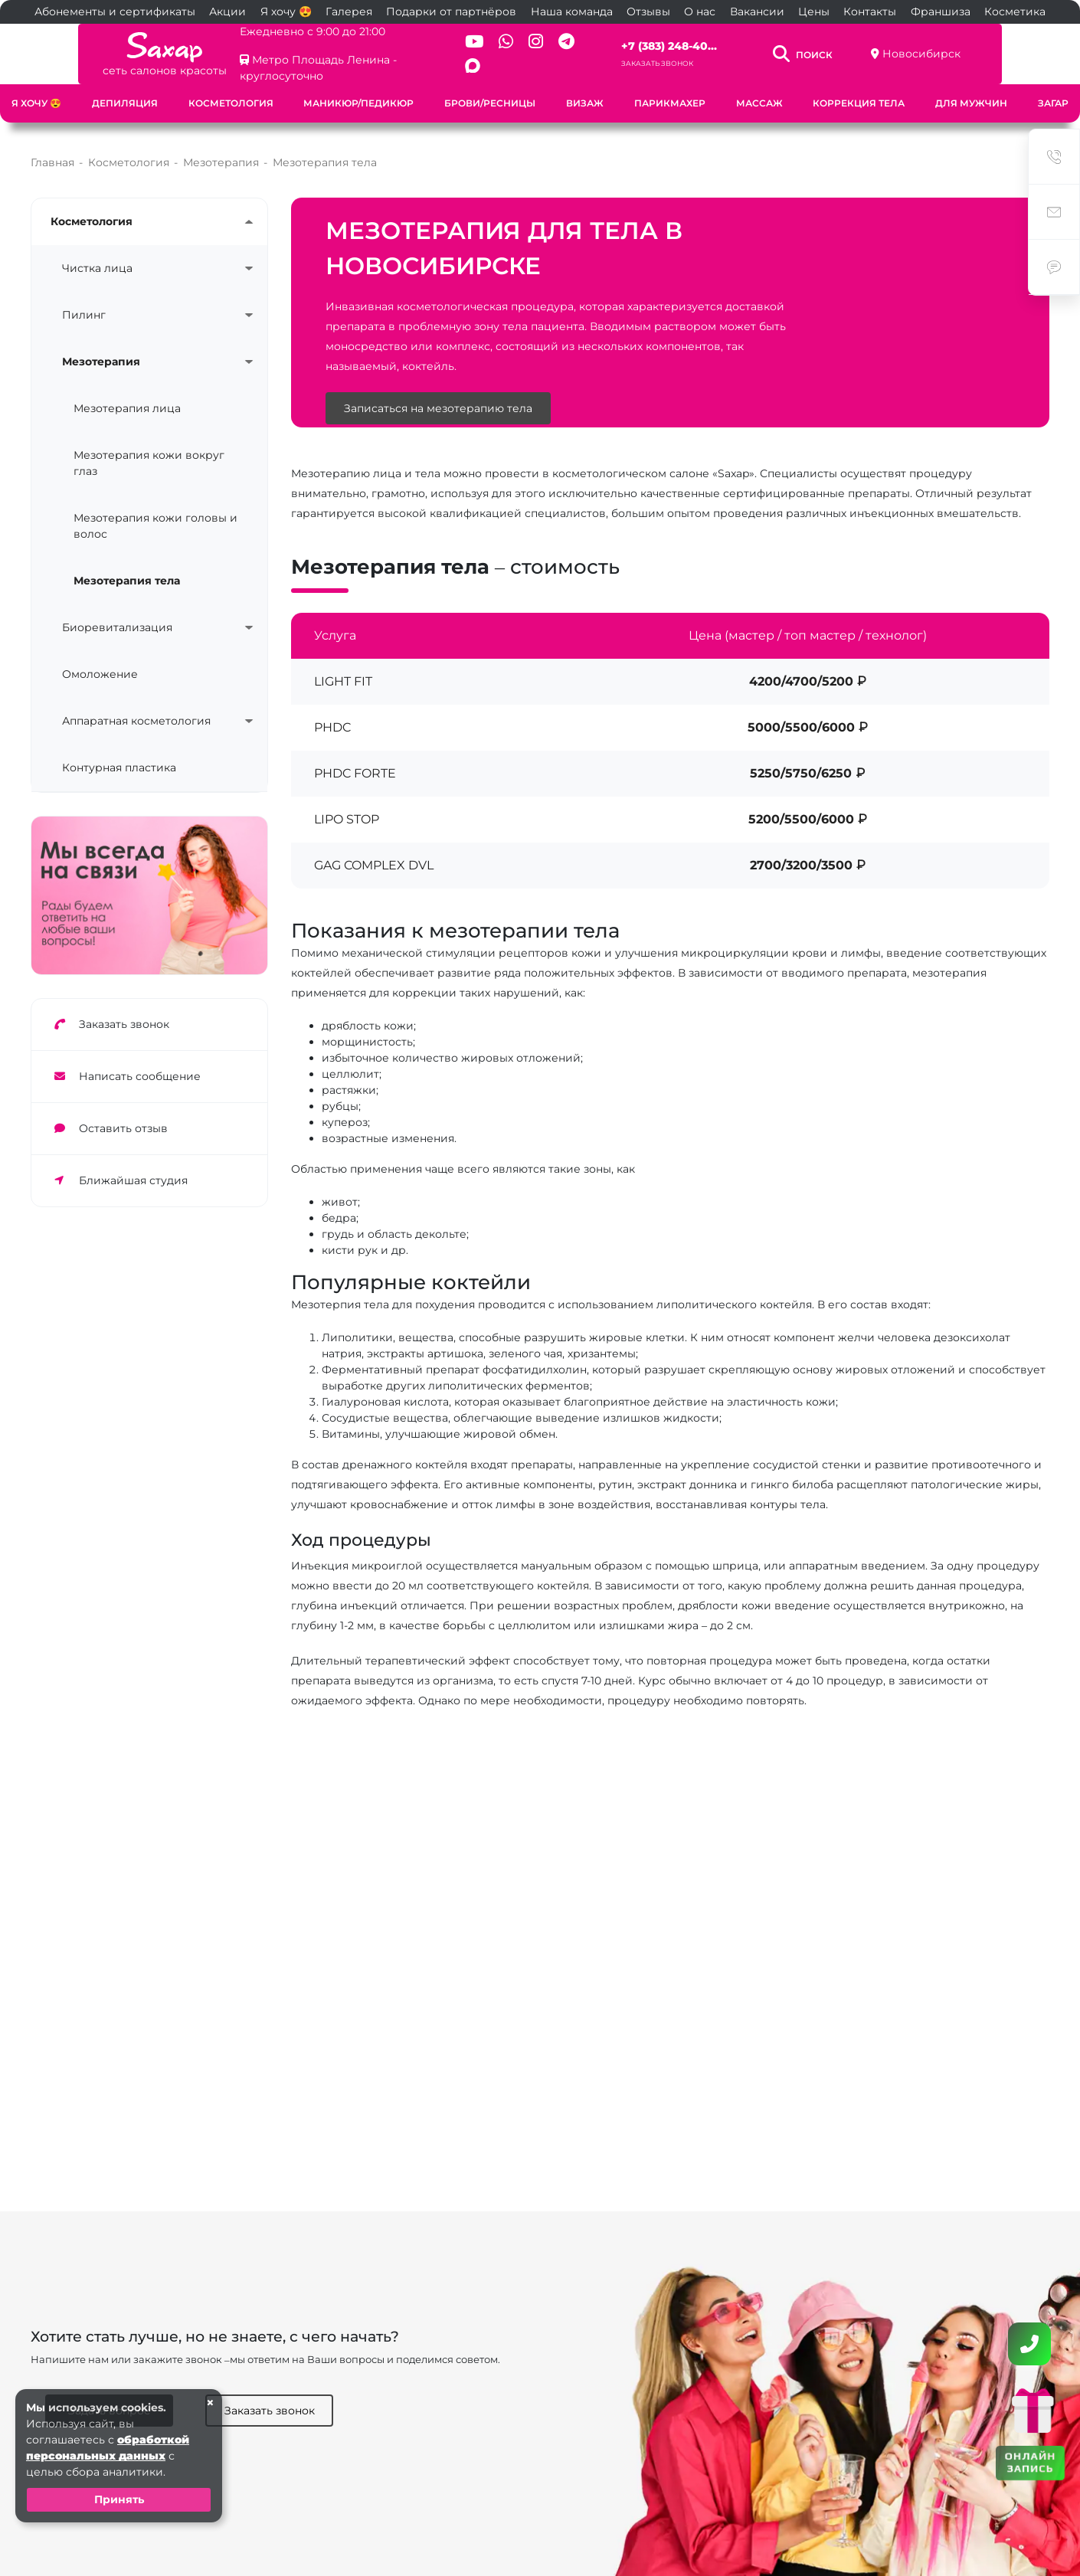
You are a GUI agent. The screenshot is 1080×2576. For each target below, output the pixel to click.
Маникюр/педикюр (358, 92)
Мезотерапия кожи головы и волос (155, 510)
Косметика (1015, 11)
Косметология (230, 92)
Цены (814, 11)
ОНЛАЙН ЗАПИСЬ (1029, 2461)
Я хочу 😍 (286, 11)
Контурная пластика (119, 751)
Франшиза (940, 11)
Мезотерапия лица (127, 392)
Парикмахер (669, 92)
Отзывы (648, 11)
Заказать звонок (683, 58)
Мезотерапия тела (127, 564)
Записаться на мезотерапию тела (438, 392)
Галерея (349, 11)
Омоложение (100, 658)
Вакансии (757, 11)
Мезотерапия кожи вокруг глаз (149, 447)
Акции (227, 11)
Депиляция (125, 92)
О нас (699, 11)
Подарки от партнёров (451, 11)
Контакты (869, 11)
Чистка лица (97, 252)
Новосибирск (986, 48)
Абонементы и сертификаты (114, 11)
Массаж (759, 92)
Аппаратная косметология (136, 705)
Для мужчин (971, 92)
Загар (1053, 92)
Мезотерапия (101, 345)
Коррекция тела (859, 92)
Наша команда (572, 11)
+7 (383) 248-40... (695, 40)
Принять (119, 2499)
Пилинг (84, 299)
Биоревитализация (117, 611)
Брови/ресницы (489, 92)
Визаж (585, 92)
